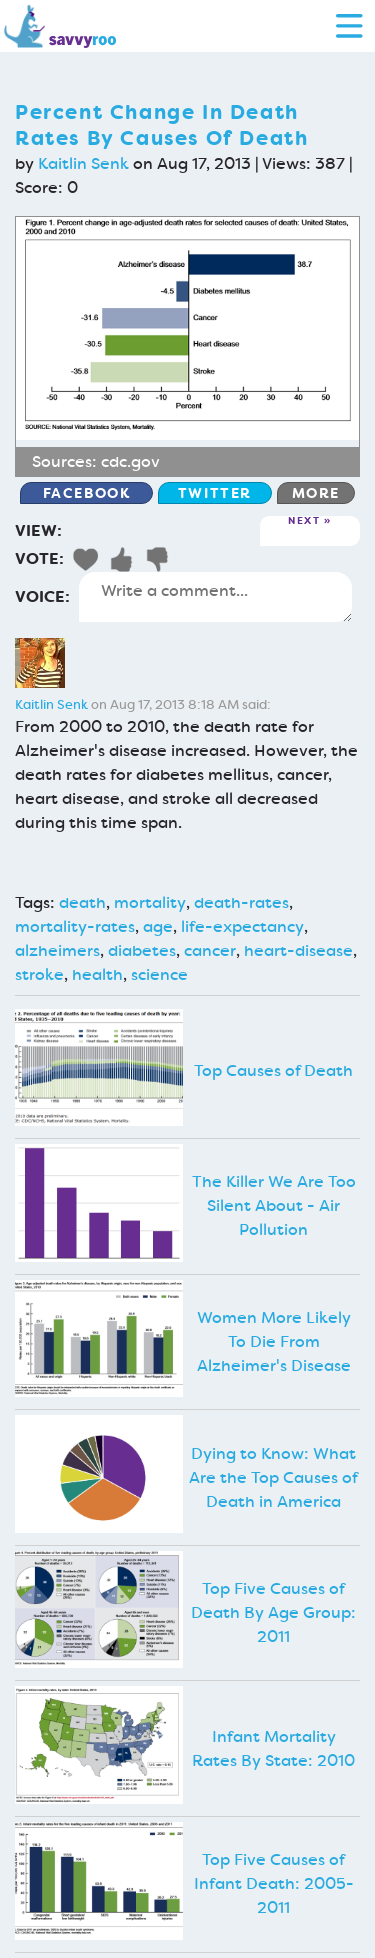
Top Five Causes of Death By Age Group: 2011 (273, 1612)
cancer (210, 950)
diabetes (142, 950)
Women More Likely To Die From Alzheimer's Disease (274, 1341)
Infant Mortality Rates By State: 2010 (273, 1748)
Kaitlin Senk (83, 163)
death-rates (241, 902)
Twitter (215, 493)
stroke (39, 974)
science (159, 974)
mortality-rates (75, 926)
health (97, 974)
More (316, 493)
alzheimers (57, 950)
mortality (150, 902)
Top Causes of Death (273, 1070)
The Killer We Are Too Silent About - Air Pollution (274, 1205)
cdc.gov (130, 461)
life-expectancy (242, 926)
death (82, 902)
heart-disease (298, 950)
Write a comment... (215, 597)
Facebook (87, 493)
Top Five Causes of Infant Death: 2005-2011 (274, 1883)
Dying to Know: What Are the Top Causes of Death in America (273, 1477)
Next (304, 521)
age (158, 926)
